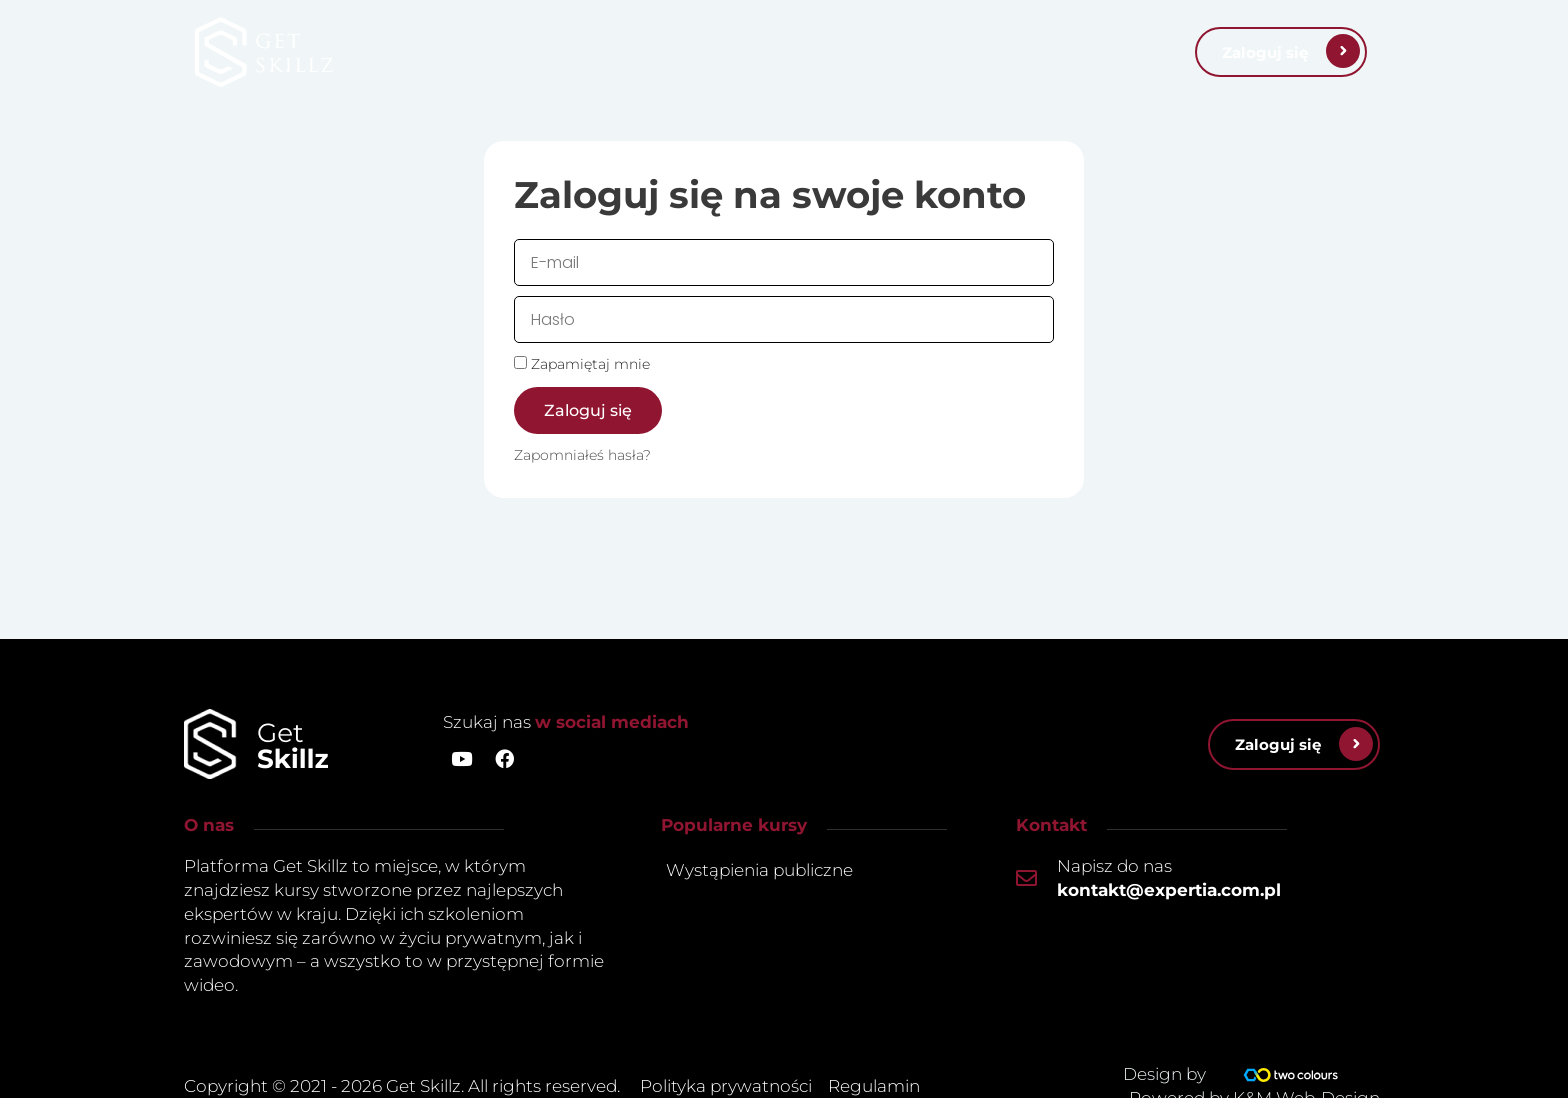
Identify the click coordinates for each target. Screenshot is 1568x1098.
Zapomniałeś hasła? (582, 455)
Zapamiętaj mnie (582, 364)
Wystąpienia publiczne (759, 870)
